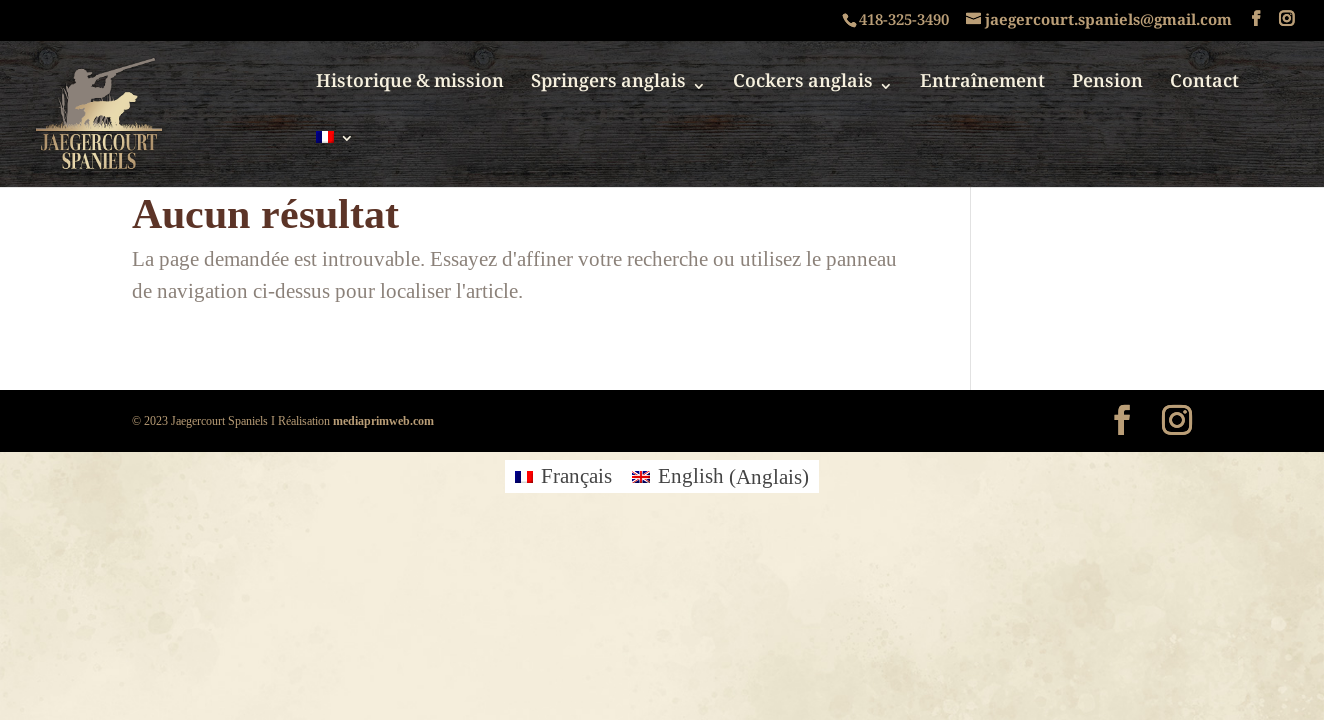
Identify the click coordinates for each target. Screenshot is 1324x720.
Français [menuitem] (576, 476)
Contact (1204, 89)
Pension (1107, 89)
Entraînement (982, 89)
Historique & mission (410, 89)
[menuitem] (335, 159)
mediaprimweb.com (383, 420)
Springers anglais (608, 89)
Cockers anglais (803, 89)
